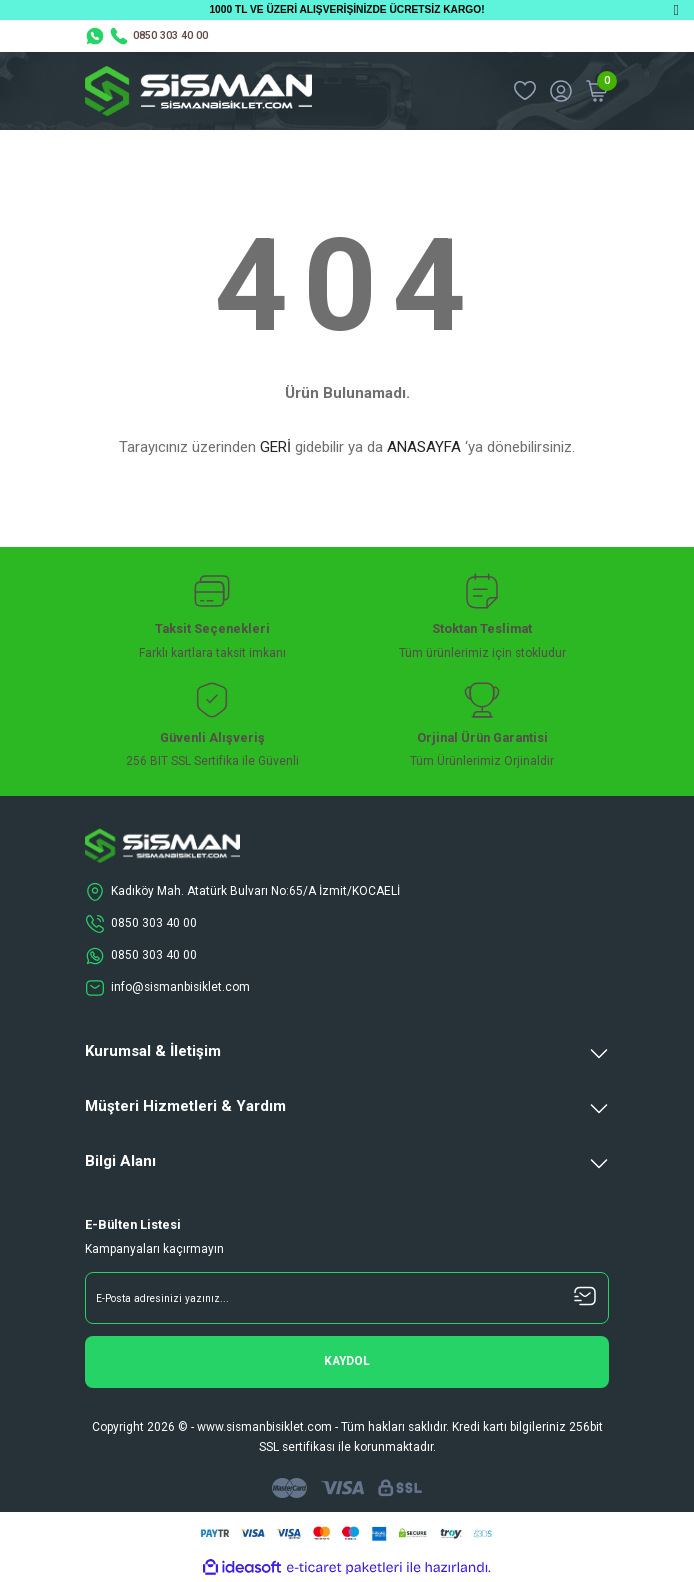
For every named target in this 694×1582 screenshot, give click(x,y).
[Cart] (597, 91)
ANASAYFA (424, 447)
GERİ (275, 447)
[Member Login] (561, 91)
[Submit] (347, 1362)
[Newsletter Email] (347, 1298)
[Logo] (198, 91)
